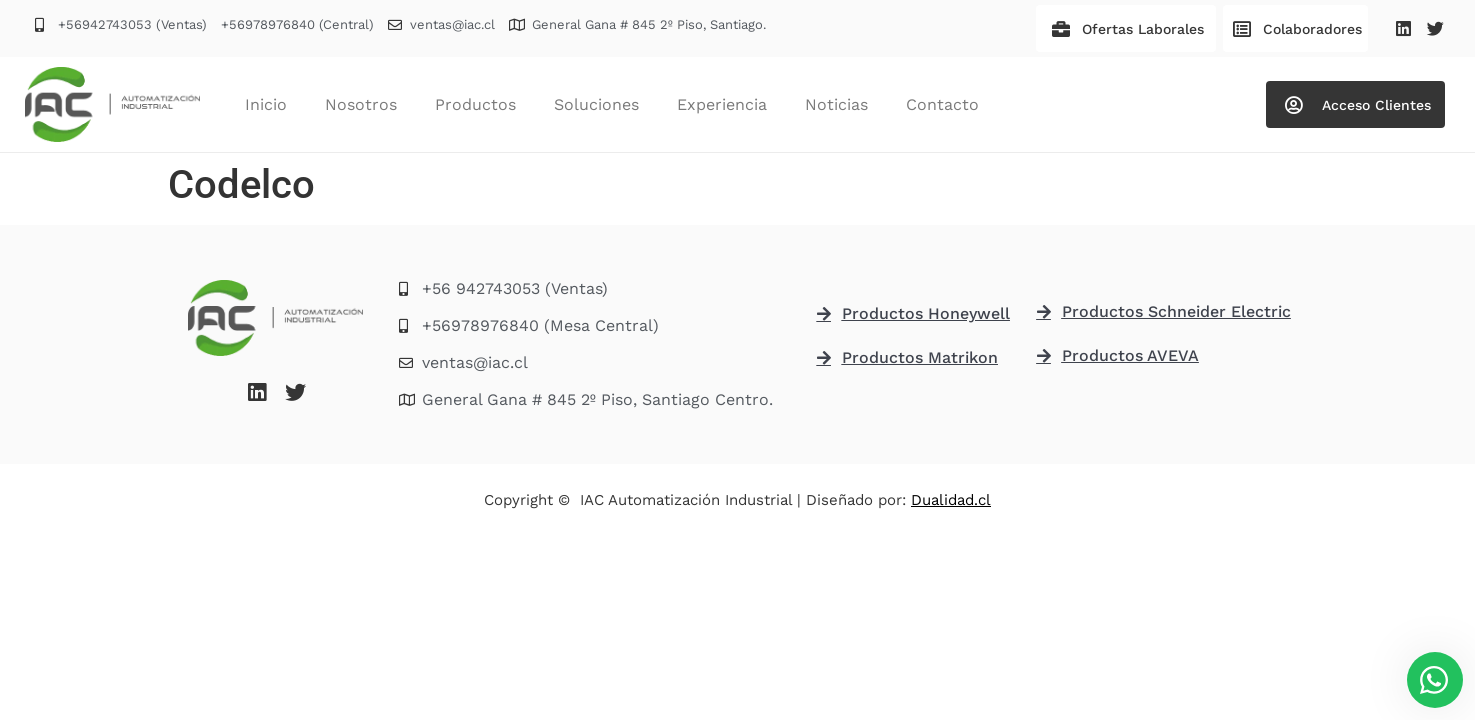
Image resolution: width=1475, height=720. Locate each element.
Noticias (836, 104)
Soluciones (596, 104)
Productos (475, 104)
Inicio (266, 104)
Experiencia (722, 104)
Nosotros (361, 104)
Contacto (942, 104)
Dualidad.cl (951, 500)
